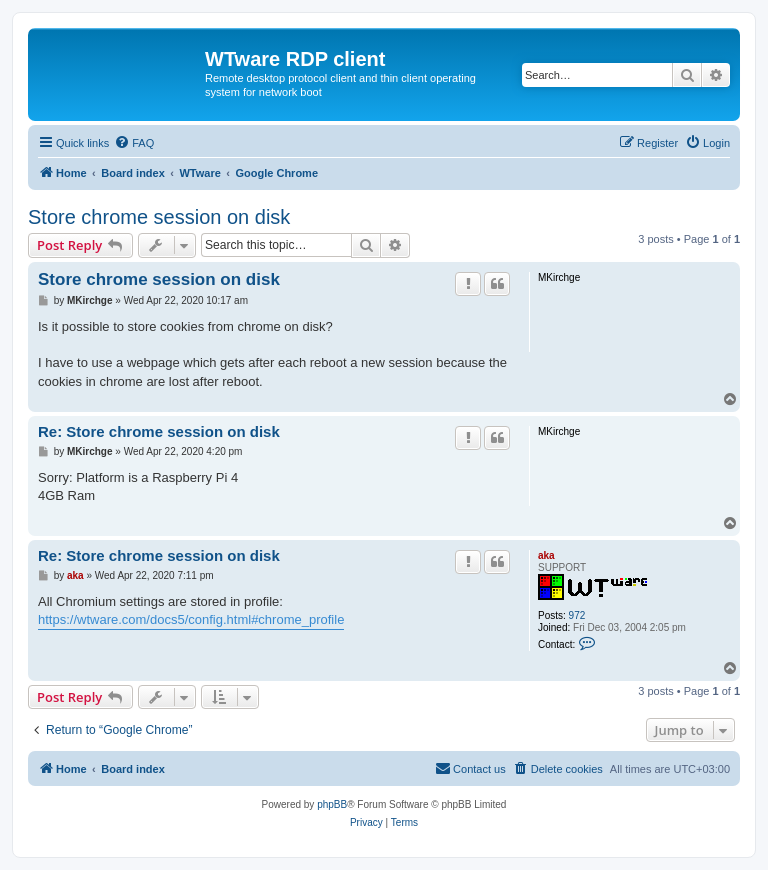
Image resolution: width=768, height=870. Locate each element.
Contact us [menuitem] (470, 768)
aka (546, 555)
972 (577, 615)
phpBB (332, 804)
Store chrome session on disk (159, 217)
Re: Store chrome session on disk (159, 431)
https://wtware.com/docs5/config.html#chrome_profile (191, 619)
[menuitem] (134, 143)
